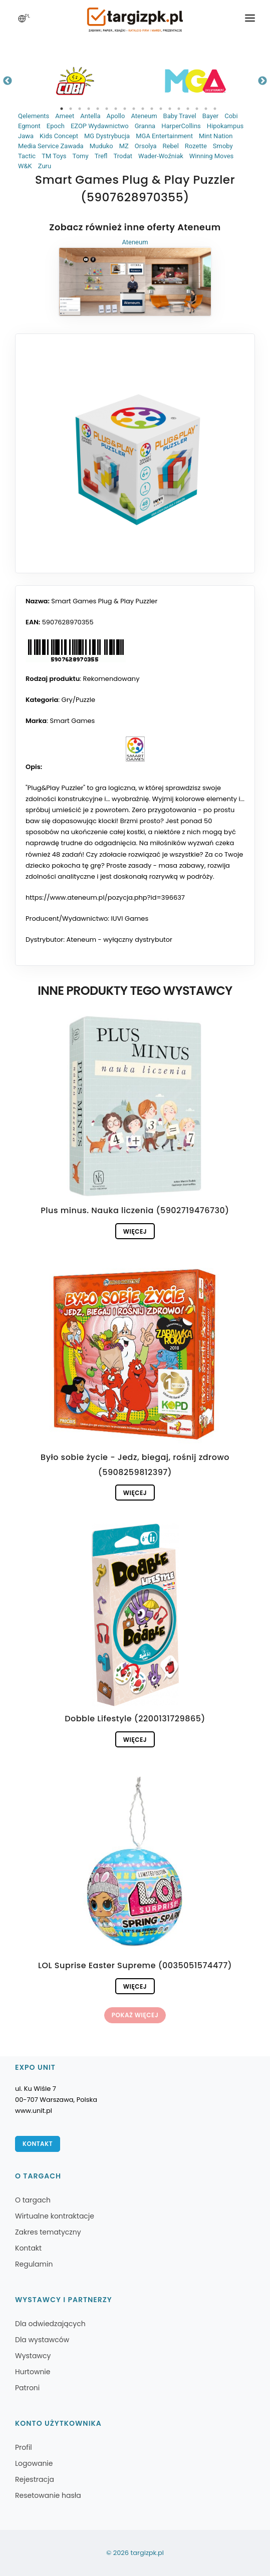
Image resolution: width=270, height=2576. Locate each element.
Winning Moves (211, 156)
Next (262, 81)
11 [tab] (152, 109)
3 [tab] (80, 109)
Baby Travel (179, 116)
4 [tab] (89, 109)
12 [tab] (161, 109)
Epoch (56, 126)
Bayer (210, 116)
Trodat (122, 156)
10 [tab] (143, 109)
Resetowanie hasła (48, 2495)
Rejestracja (34, 2479)
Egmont (29, 126)
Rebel (171, 146)
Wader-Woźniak (160, 156)
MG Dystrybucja (107, 136)
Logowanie (34, 2463)
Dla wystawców (42, 2340)
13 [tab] (170, 109)
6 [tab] (107, 109)
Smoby (223, 146)
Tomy (81, 156)
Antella (90, 116)
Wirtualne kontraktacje (54, 2216)
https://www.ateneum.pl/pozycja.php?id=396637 (105, 897)
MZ (124, 146)
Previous (8, 81)
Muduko (101, 146)
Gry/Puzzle (78, 699)
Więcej (135, 1231)
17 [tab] (206, 109)
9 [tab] (134, 109)
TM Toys (54, 156)
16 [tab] (197, 109)
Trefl (101, 156)
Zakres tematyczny (48, 2232)
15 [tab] (188, 109)
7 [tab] (116, 109)
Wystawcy (33, 2356)
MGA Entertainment (164, 136)
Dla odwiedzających (50, 2324)
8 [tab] (125, 109)
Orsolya (146, 146)
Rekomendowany (111, 678)
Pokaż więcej (135, 2015)
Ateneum (144, 116)
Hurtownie (33, 2372)
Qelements (33, 116)
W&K (25, 166)
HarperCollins (181, 126)
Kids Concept (59, 136)
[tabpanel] (75, 81)
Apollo (115, 116)
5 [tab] (98, 109)
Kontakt (38, 2143)
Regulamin (34, 2264)
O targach (33, 2200)
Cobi (230, 116)
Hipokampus (225, 126)
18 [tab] (215, 109)
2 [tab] (71, 109)
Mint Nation (216, 136)
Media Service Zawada (51, 146)
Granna (145, 126)
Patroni (27, 2388)
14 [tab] (179, 109)
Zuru (44, 166)
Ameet (64, 116)
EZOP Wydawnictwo (100, 126)
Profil (23, 2447)
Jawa (26, 136)
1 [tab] (62, 109)
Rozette (196, 146)
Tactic (27, 156)
